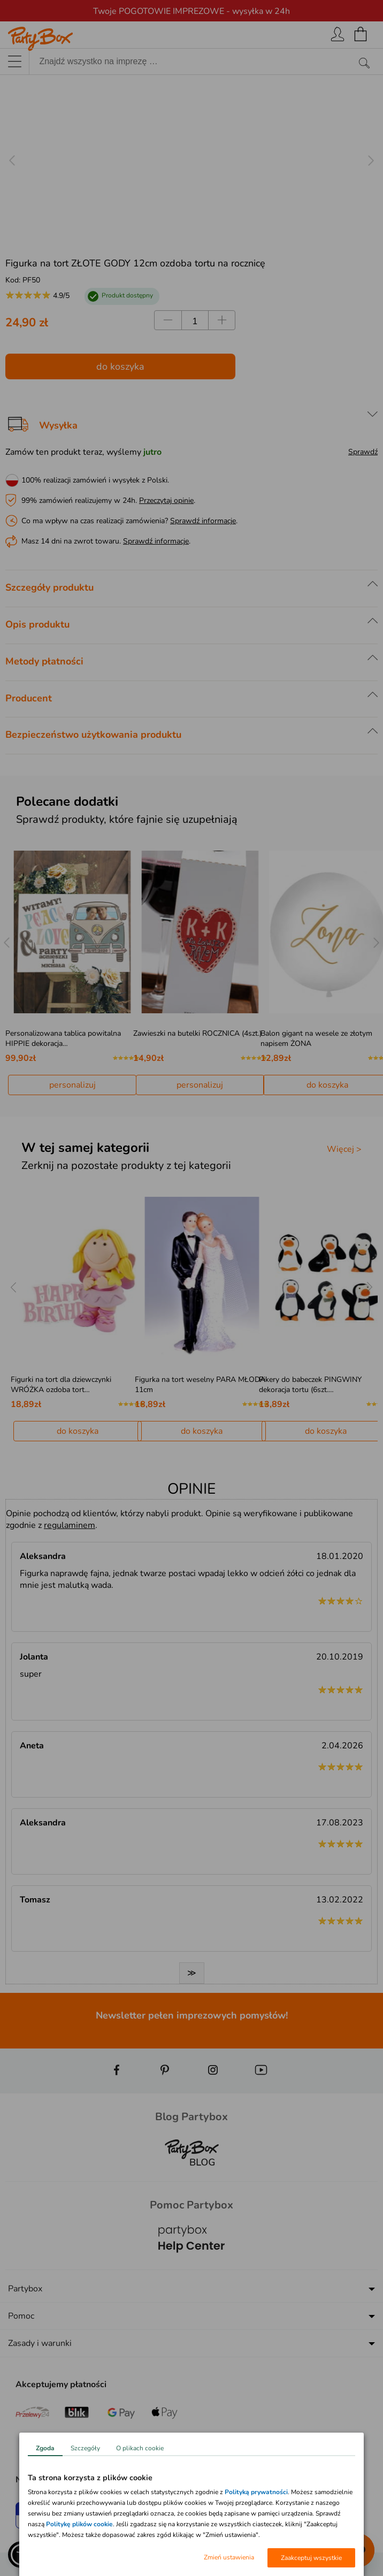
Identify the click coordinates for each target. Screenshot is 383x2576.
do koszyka (120, 366)
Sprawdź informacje (203, 521)
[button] (21, 2554)
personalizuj (72, 1085)
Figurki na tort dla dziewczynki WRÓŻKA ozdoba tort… (61, 1384)
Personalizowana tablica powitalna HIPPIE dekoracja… (63, 1038)
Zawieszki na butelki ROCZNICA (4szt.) (197, 1033)
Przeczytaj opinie (166, 500)
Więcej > (344, 1149)
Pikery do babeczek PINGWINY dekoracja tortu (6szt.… (310, 1384)
